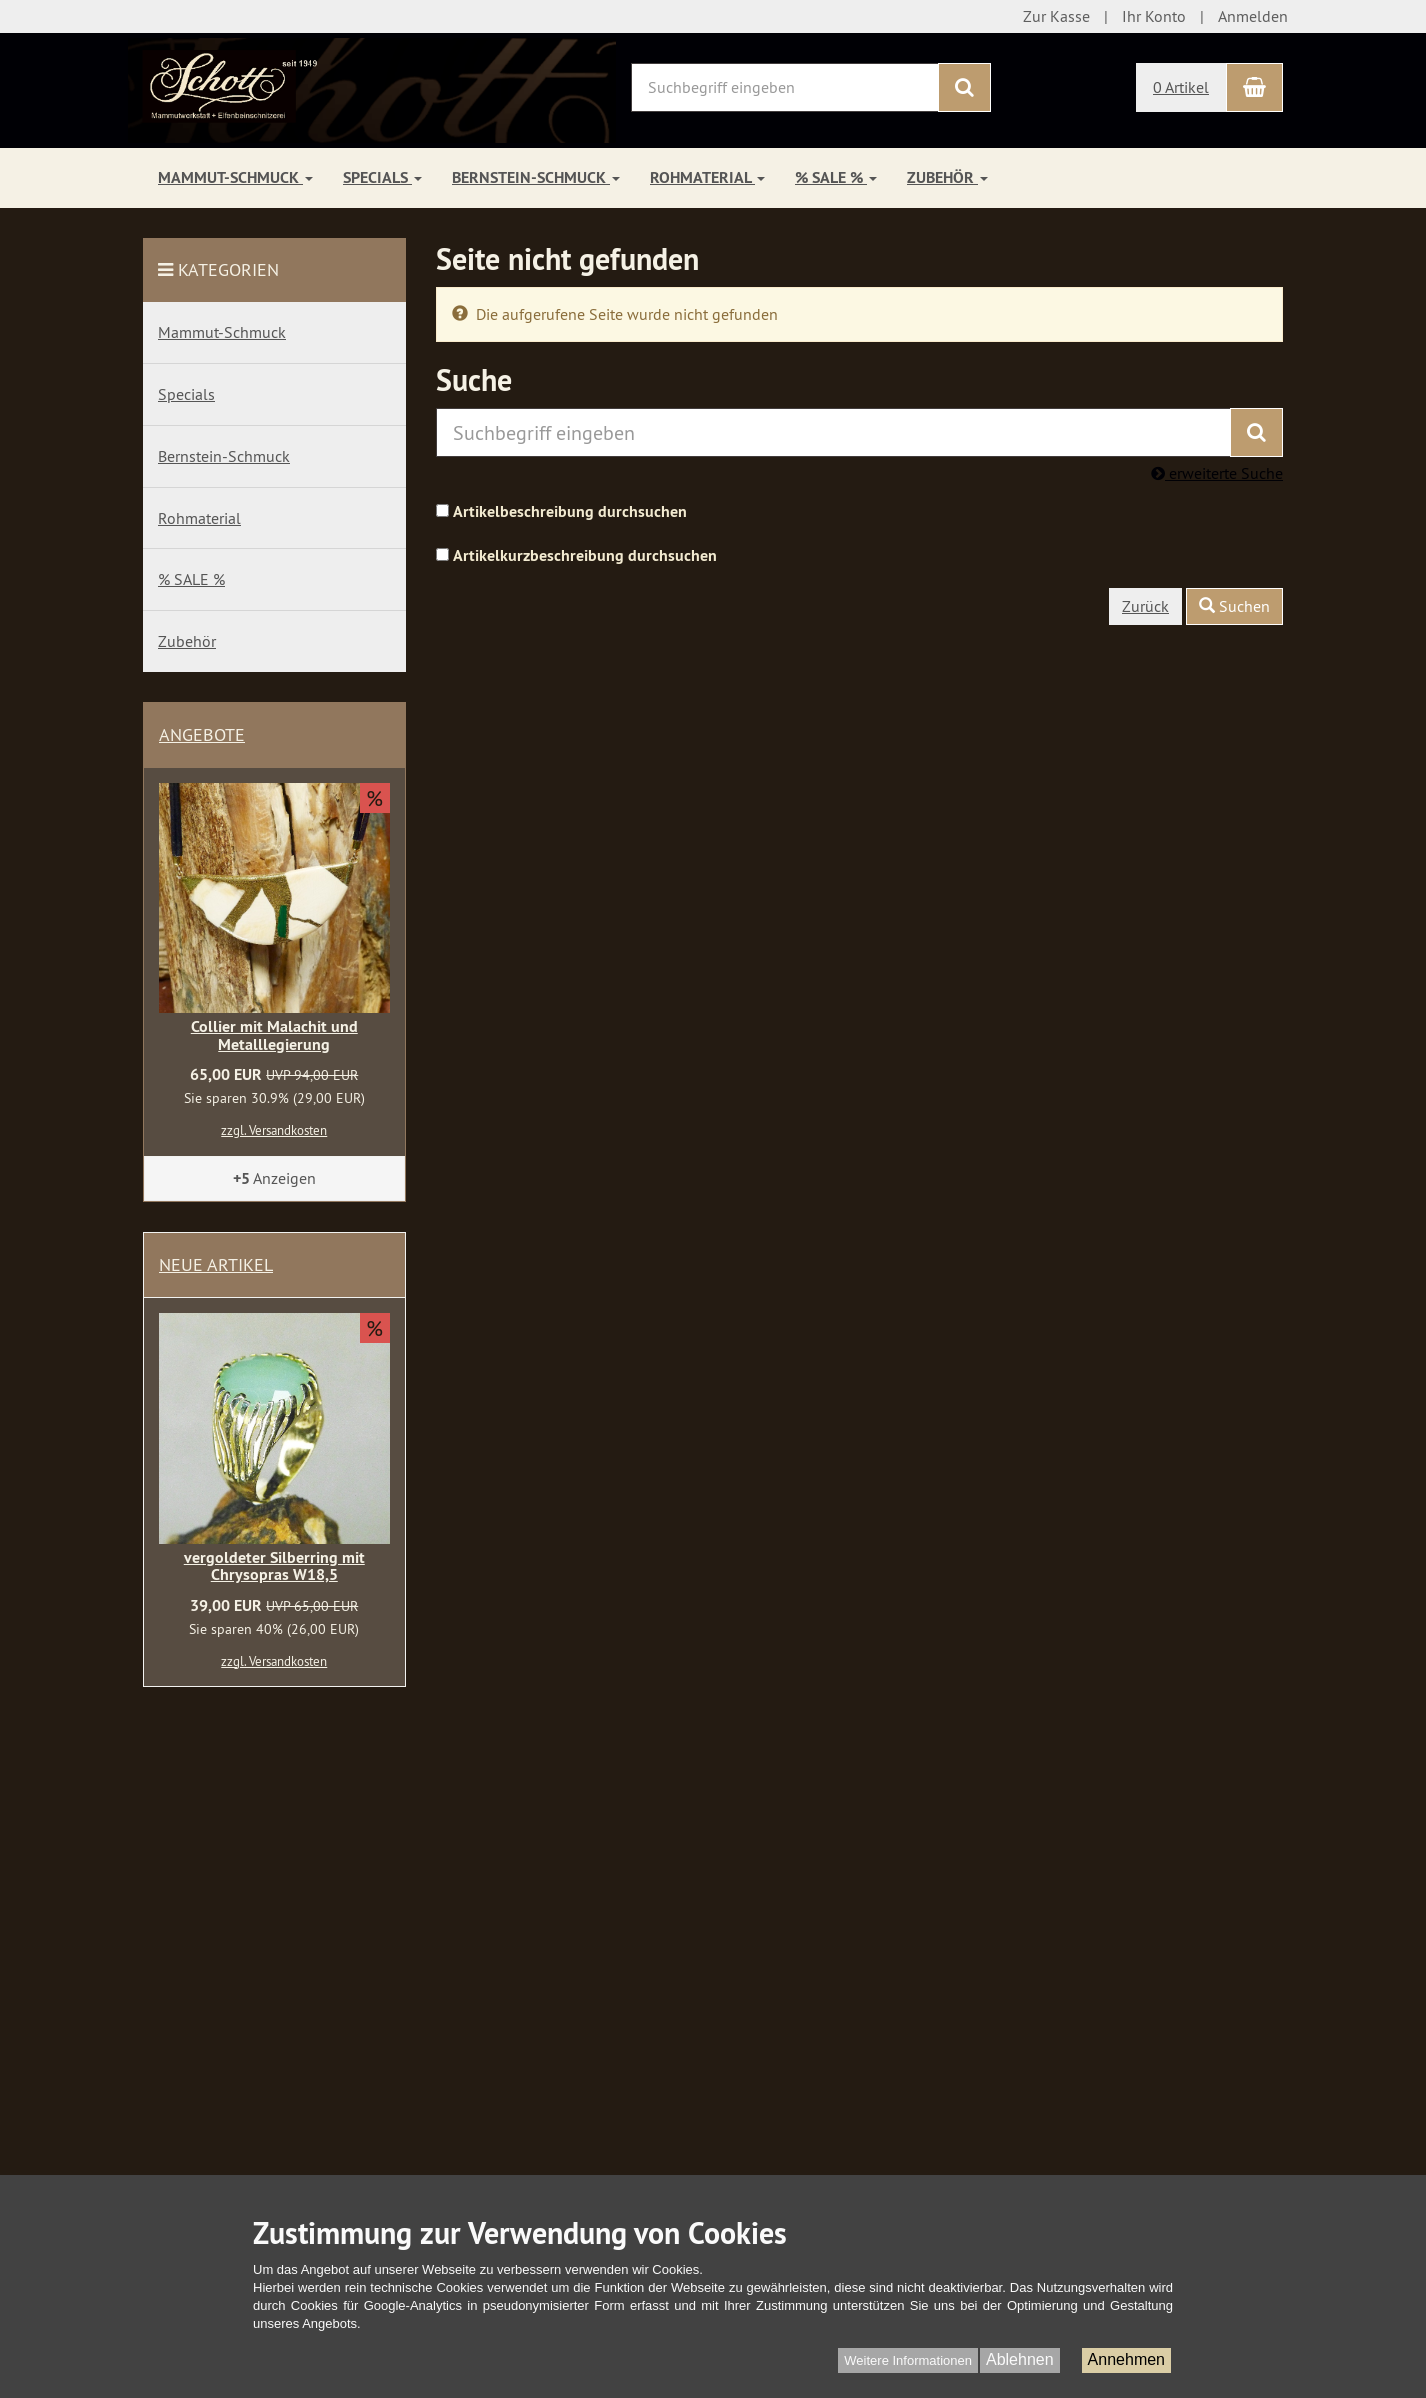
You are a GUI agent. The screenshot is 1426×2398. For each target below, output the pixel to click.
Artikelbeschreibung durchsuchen (570, 511)
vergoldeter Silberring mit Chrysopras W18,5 (274, 1566)
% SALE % (836, 177)
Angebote (202, 734)
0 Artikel (1181, 87)
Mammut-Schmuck (235, 177)
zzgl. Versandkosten (274, 1130)
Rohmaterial (707, 177)
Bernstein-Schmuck (536, 177)
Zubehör (947, 177)
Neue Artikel (216, 1264)
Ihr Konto (1154, 16)
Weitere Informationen (908, 2360)
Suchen (1234, 606)
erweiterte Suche (1217, 473)
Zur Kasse (1056, 16)
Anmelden (1253, 16)
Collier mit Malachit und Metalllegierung (274, 1035)
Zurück (1145, 606)
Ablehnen (1020, 2359)
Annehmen (1126, 2359)
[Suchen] (964, 87)
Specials (382, 177)
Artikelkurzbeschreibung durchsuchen (585, 555)
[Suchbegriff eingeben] (785, 87)
